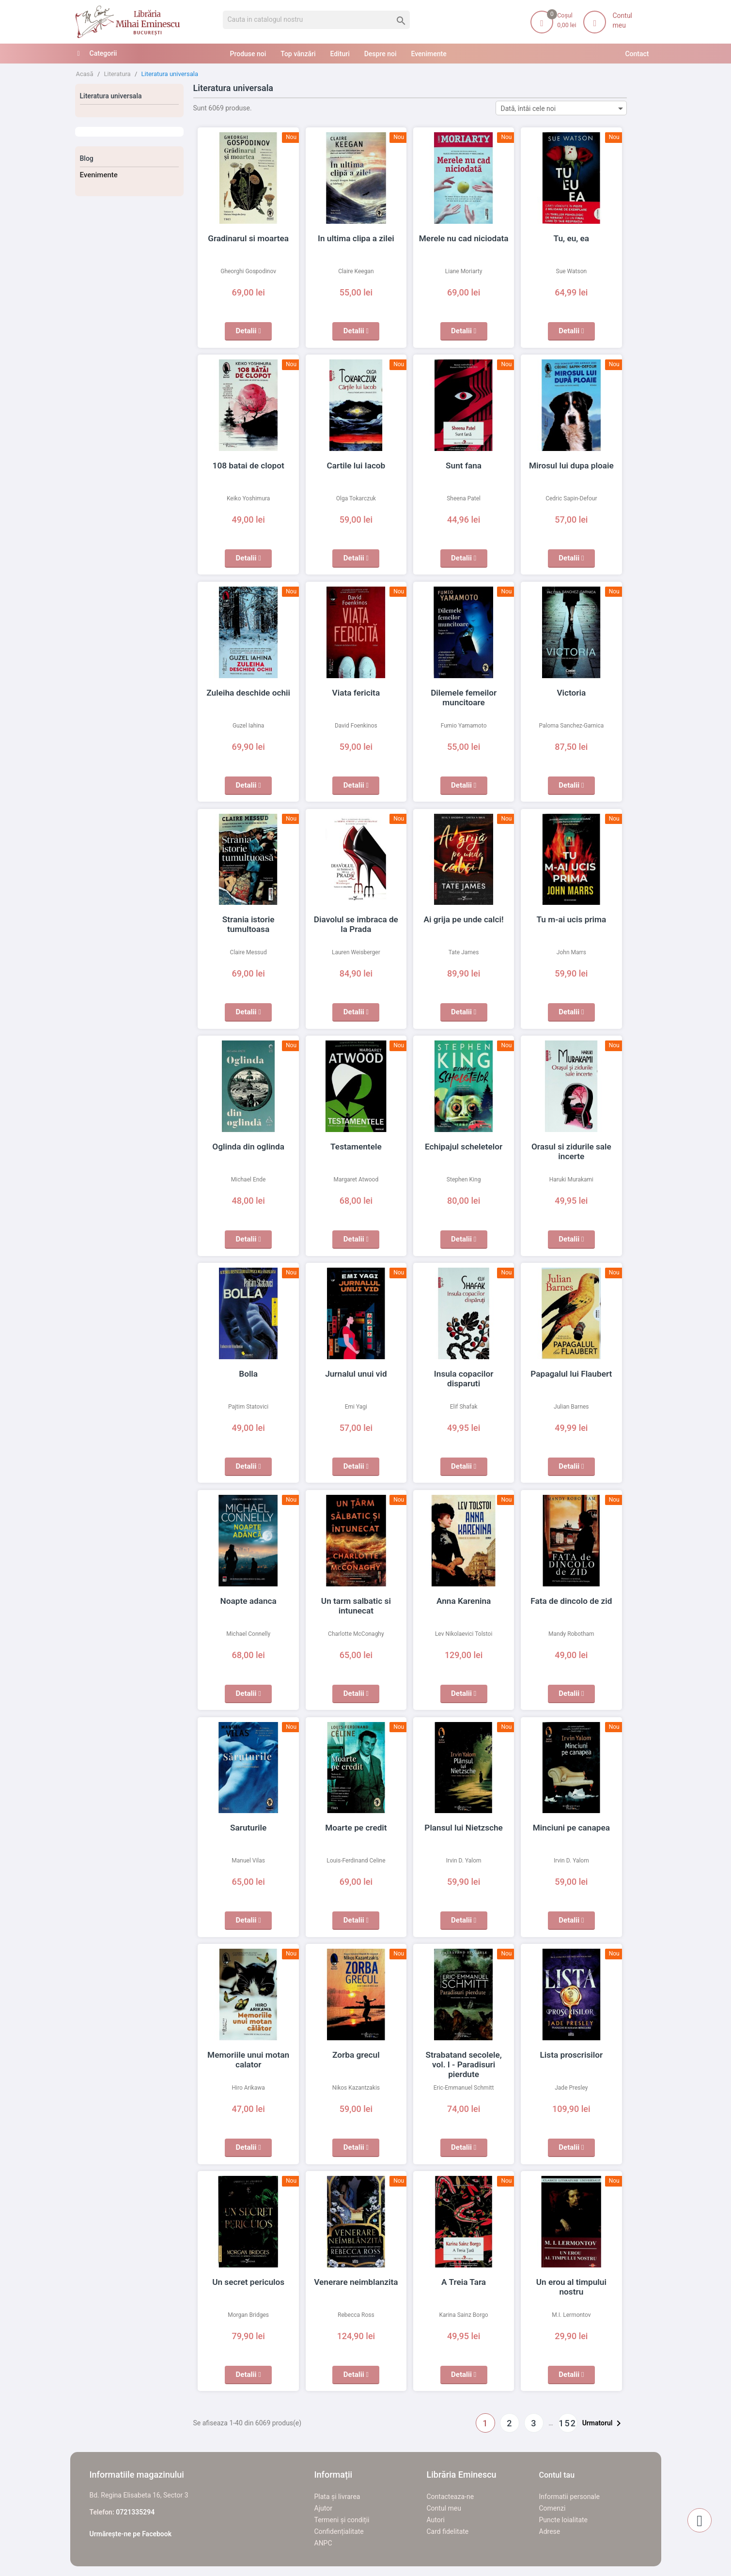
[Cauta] (316, 20)
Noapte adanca (248, 1601)
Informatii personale (569, 2496)
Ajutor (323, 2508)
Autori (436, 2520)
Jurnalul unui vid (356, 1373)
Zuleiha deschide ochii (248, 692)
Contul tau (557, 2475)
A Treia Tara (463, 2282)
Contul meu (444, 2508)
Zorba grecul (355, 2054)
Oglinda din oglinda (248, 1146)
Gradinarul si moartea (248, 238)
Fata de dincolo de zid (571, 1601)
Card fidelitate (448, 2531)
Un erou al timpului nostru (571, 2282)
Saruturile (248, 1827)
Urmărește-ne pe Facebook (131, 2534)
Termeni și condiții (342, 2520)
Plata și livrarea (337, 2496)
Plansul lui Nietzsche (464, 1827)
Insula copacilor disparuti (463, 1373)
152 (567, 2423)
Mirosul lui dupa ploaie (571, 465)
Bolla (248, 1373)
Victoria (571, 692)
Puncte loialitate (563, 2520)
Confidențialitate (339, 2531)
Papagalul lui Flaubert (571, 1373)
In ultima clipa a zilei (356, 238)
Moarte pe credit (356, 1827)
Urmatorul (603, 2423)
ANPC (323, 2543)
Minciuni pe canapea (571, 1827)
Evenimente (99, 175)
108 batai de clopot (248, 465)
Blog (86, 158)
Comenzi (552, 2508)
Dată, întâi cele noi (563, 108)
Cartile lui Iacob (355, 465)
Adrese (549, 2531)
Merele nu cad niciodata (464, 238)
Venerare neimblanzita (355, 2282)
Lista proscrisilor (571, 2054)
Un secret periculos (248, 2282)
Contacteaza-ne (450, 2496)
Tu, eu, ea (571, 238)
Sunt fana (464, 465)
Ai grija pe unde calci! (463, 919)
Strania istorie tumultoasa (248, 919)
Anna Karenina (463, 1601)
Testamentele (356, 1146)
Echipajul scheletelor (464, 1146)
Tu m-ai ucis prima (571, 919)
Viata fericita (356, 692)
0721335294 (135, 2512)
